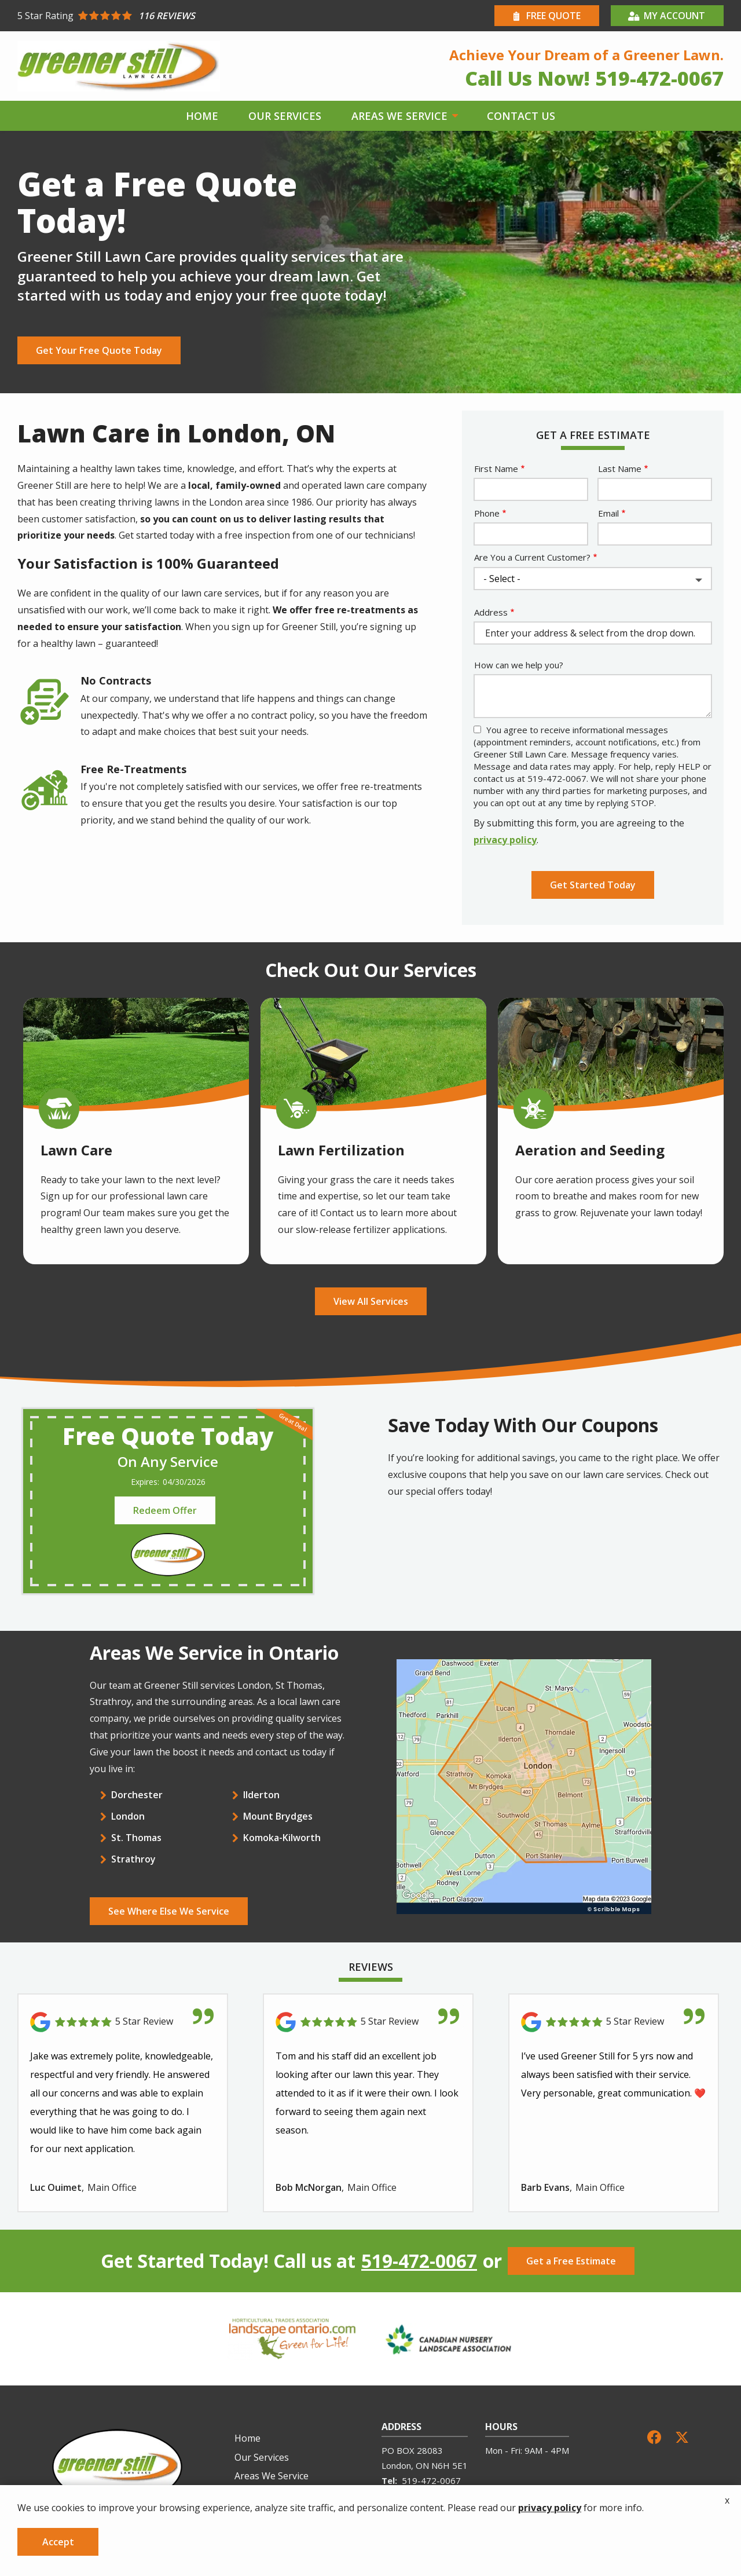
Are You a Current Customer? (532, 557)
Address (491, 612)
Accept (58, 2541)
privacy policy (505, 839)
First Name (496, 468)
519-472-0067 (419, 2261)
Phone (487, 513)
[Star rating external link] (193, 15)
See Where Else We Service (168, 1911)
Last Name (619, 468)
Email (608, 513)
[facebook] (654, 2435)
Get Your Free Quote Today (99, 350)
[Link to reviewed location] (122, 2022)
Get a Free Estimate (571, 2261)
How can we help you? (518, 665)
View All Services (370, 1301)
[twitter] (682, 2435)
